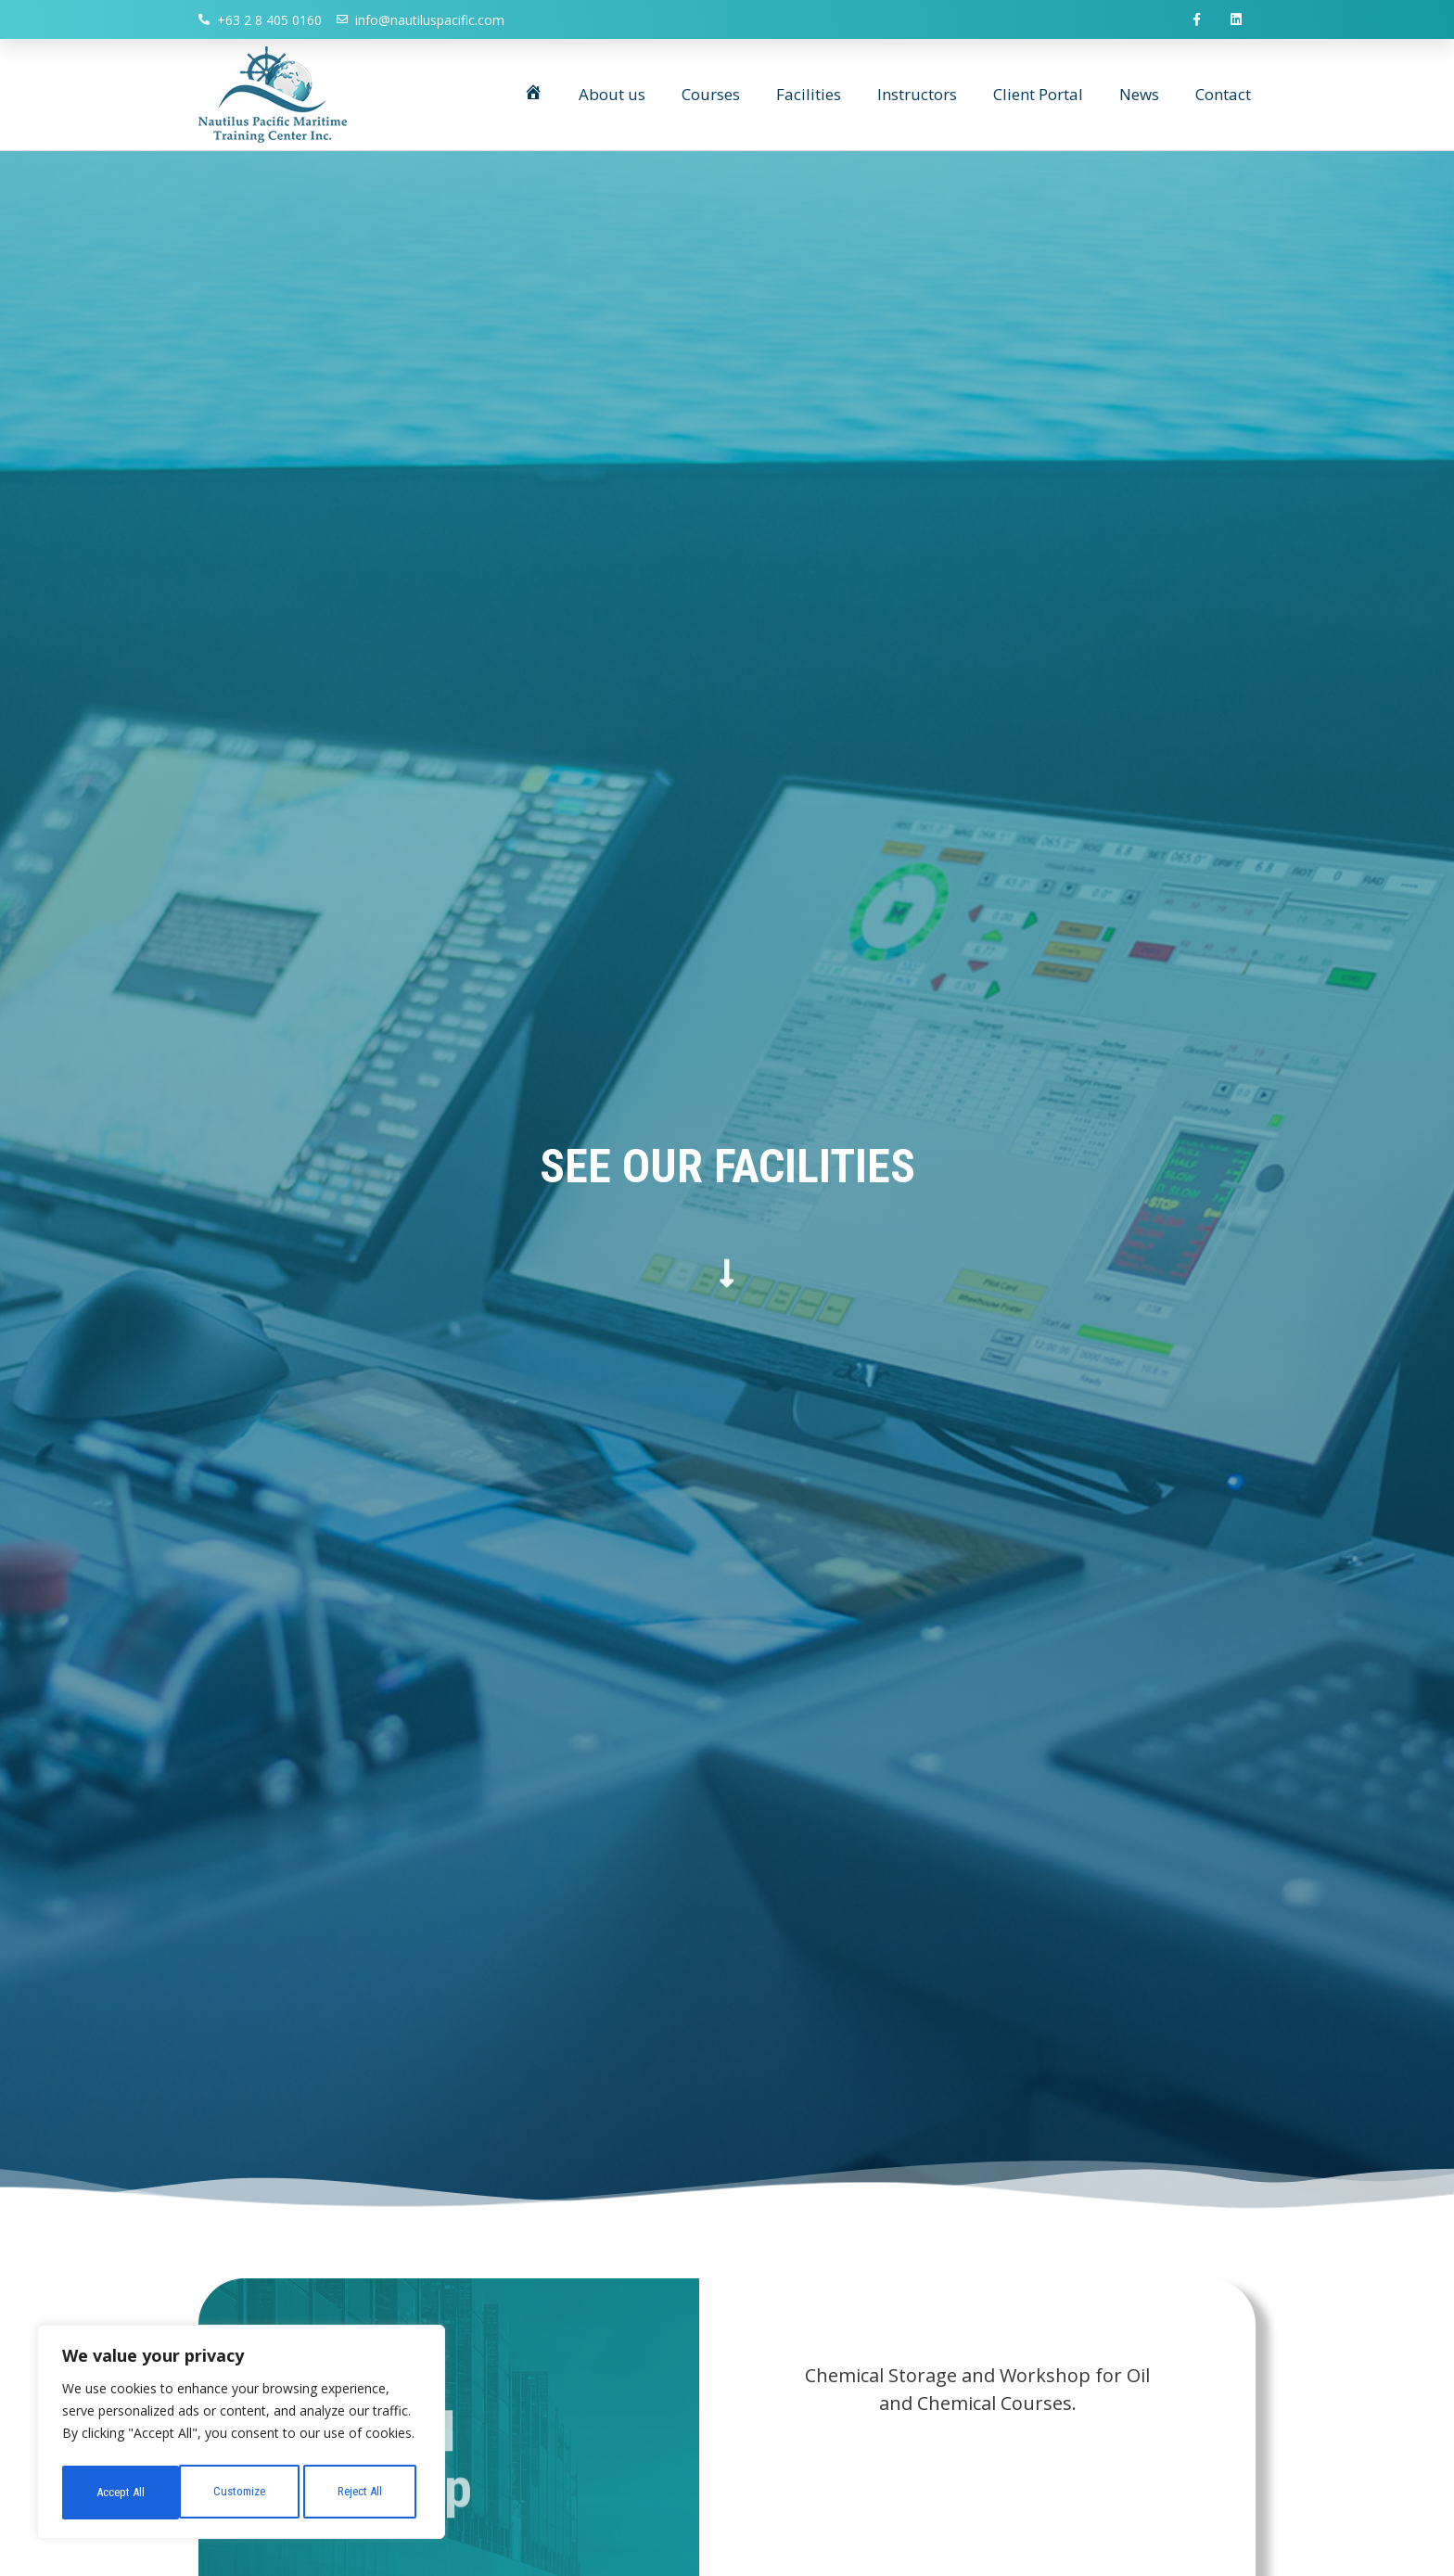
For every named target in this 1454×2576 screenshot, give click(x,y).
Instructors (917, 97)
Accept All (363, 2492)
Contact (1223, 97)
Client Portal (1038, 97)
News (1139, 97)
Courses (711, 97)
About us (612, 97)
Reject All (243, 2492)
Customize (121, 2492)
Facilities (808, 97)
